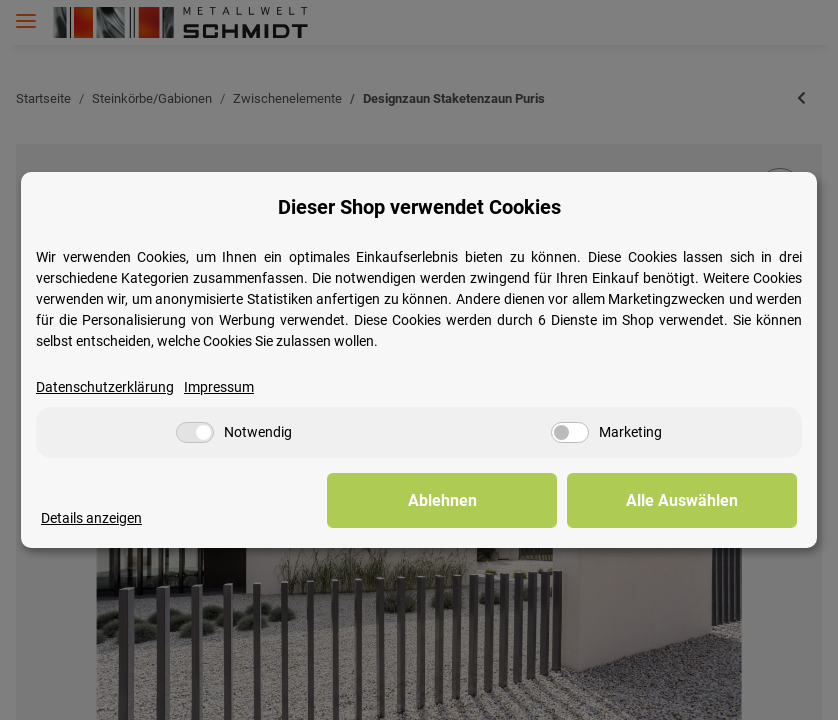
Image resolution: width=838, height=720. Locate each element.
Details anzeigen (91, 518)
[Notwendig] (195, 433)
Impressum (219, 387)
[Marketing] (570, 433)
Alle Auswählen (697, 500)
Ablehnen (487, 500)
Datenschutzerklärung (105, 387)
